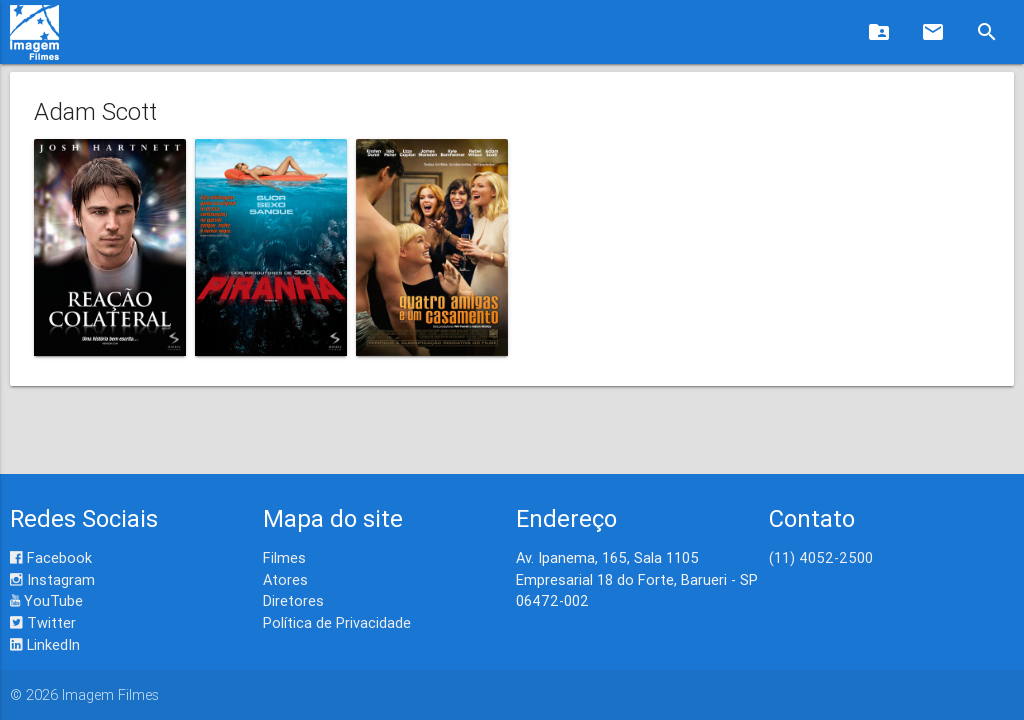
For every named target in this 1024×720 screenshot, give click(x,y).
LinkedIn (45, 644)
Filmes (284, 557)
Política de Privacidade (337, 622)
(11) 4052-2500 (821, 557)
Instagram (52, 579)
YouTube (46, 600)
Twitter (43, 622)
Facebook (51, 557)
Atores (285, 579)
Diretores (293, 600)
